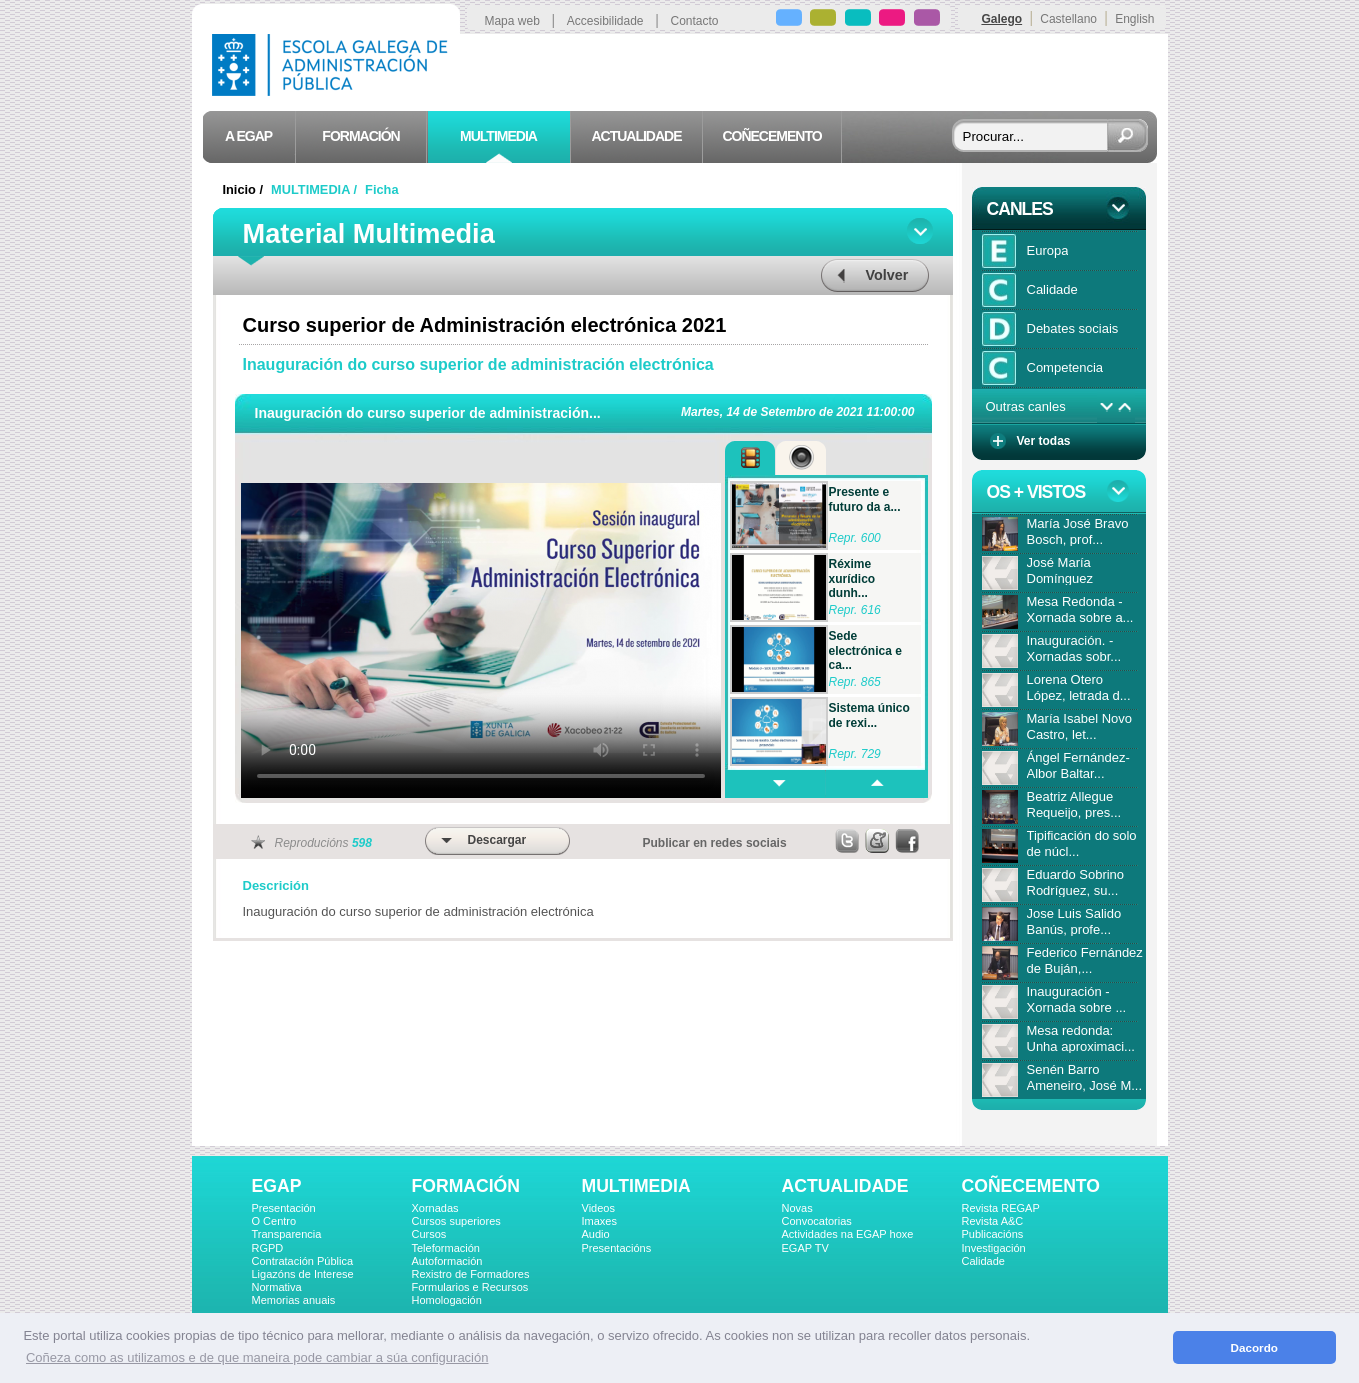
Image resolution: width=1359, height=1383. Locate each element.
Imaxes (599, 1221)
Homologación (447, 1300)
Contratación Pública (303, 1261)
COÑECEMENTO (1031, 1186)
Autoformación (447, 1261)
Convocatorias (817, 1221)
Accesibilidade (605, 21)
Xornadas (435, 1208)
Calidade (983, 1261)
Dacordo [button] (1254, 1347)
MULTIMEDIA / (316, 189)
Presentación (284, 1208)
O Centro (274, 1221)
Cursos (429, 1234)
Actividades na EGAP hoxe (848, 1234)
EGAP (277, 1186)
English (1134, 19)
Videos (598, 1208)
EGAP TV (805, 1248)
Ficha (381, 189)
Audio (596, 1234)
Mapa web (511, 21)
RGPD (268, 1248)
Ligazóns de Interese (303, 1274)
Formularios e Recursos (470, 1287)
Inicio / (245, 189)
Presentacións (617, 1248)
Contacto (695, 21)
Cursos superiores (456, 1221)
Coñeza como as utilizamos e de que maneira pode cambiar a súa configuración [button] (257, 1357)
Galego (1001, 19)
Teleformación (446, 1248)
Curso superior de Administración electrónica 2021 (485, 325)
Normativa (277, 1287)
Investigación (994, 1248)
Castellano (1068, 19)
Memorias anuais (294, 1300)
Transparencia (287, 1234)
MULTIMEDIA (636, 1186)
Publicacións (993, 1234)
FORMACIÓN (466, 1186)
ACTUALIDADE (845, 1186)
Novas (797, 1208)
